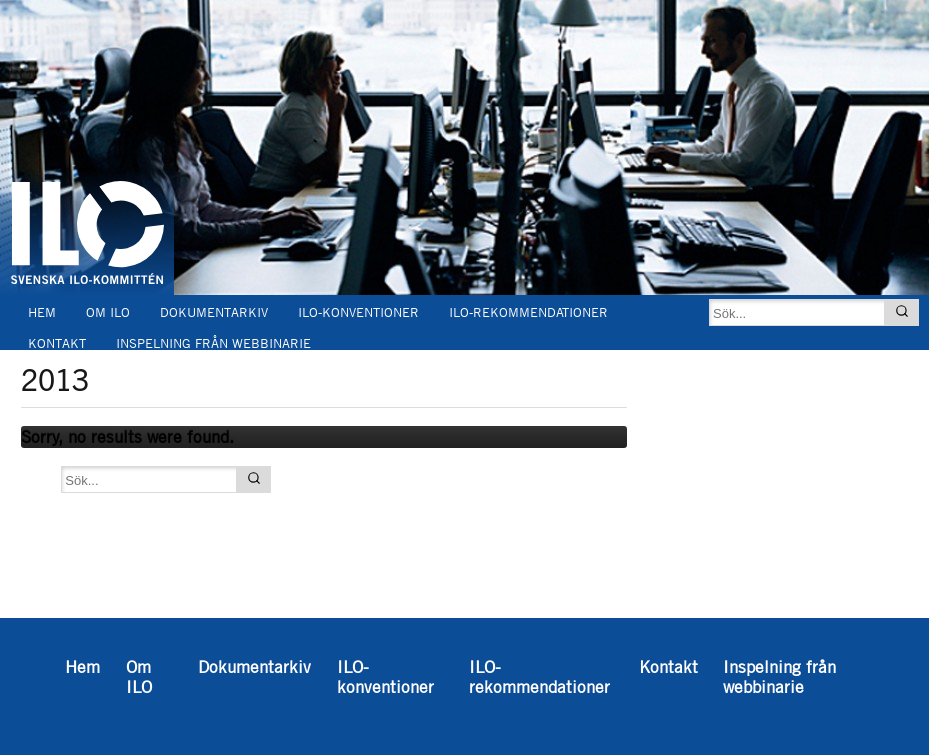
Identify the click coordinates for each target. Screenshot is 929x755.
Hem (42, 312)
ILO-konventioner (358, 312)
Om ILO (108, 312)
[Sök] (902, 312)
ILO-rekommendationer (528, 312)
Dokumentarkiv (214, 312)
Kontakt (57, 343)
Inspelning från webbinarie (213, 343)
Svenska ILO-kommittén (87, 158)
